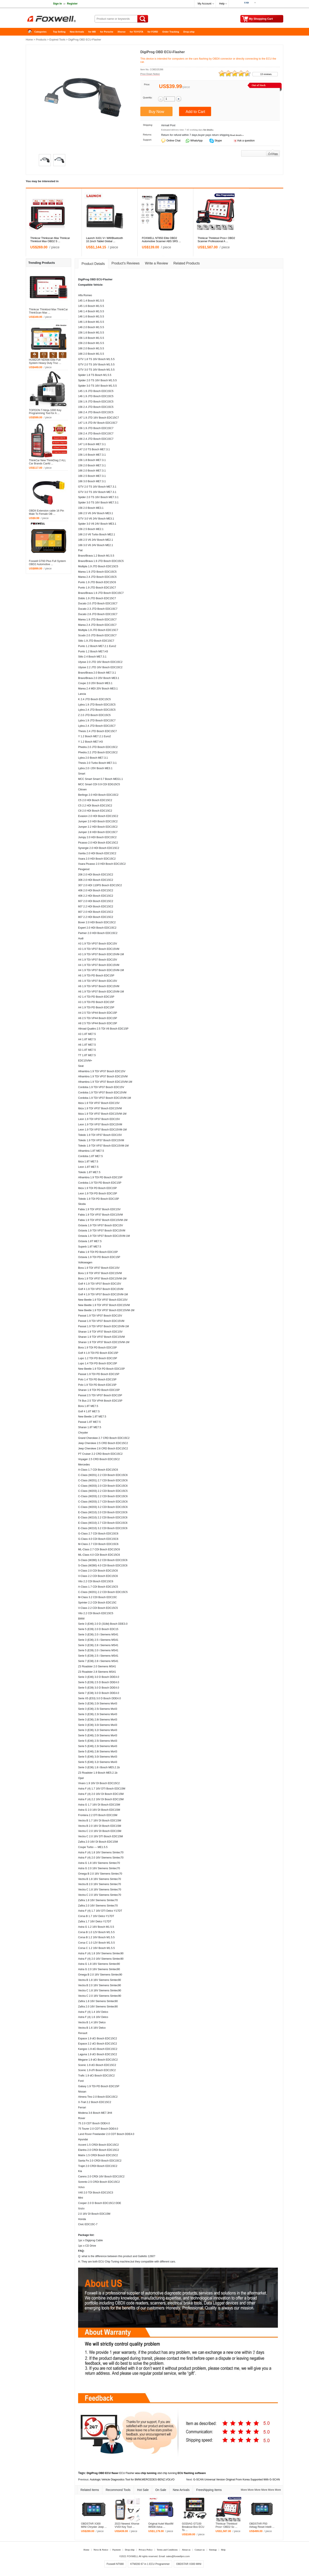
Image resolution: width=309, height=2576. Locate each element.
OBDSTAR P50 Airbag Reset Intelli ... (261, 2525)
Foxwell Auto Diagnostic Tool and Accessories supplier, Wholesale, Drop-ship (60, 19)
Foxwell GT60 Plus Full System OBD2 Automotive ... (47, 563)
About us (186, 2549)
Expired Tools (57, 39)
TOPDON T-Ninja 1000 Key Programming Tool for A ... (45, 412)
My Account (204, 3)
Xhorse (122, 31)
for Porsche (106, 31)
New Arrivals (77, 31)
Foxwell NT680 (115, 2563)
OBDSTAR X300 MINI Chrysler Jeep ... (94, 2525)
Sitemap (213, 2549)
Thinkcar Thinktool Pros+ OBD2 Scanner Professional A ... (216, 240)
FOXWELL (132, 2556)
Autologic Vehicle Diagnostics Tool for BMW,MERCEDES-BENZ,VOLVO (132, 2479)
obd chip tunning (167, 2473)
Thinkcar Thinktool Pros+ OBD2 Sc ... (226, 2525)
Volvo (81, 2187)
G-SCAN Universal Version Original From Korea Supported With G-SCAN (236, 2479)
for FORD (152, 31)
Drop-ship (189, 31)
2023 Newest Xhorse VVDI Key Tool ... (127, 2525)
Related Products (186, 263)
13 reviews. (266, 74)
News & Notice (101, 2549)
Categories (40, 31)
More (244, 2489)
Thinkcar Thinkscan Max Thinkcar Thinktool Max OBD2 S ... (50, 240)
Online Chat (173, 140)
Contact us (200, 2549)
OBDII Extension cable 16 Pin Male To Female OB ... (46, 512)
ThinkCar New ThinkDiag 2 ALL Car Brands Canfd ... (47, 462)
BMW (81, 1618)
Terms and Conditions (167, 2549)
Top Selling (59, 31)
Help (221, 3)
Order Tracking (170, 31)
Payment (116, 2549)
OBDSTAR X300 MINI (188, 2563)
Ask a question (245, 140)
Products (41, 39)
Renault (82, 2033)
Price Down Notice (150, 74)
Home (31, 32)
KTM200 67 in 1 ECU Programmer (150, 2563)
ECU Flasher (127, 2473)
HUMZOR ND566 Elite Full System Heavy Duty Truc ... (45, 361)
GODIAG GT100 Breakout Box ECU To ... (193, 2527)
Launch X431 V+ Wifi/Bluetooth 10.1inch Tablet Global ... (104, 240)
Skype (218, 140)
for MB (92, 31)
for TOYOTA (136, 31)
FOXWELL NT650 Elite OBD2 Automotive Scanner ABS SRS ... (161, 240)
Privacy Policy (145, 2549)
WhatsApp (196, 140)
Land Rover (85, 2134)
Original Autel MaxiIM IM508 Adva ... (160, 2525)
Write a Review (156, 263)
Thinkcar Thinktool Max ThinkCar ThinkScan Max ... (48, 311)
